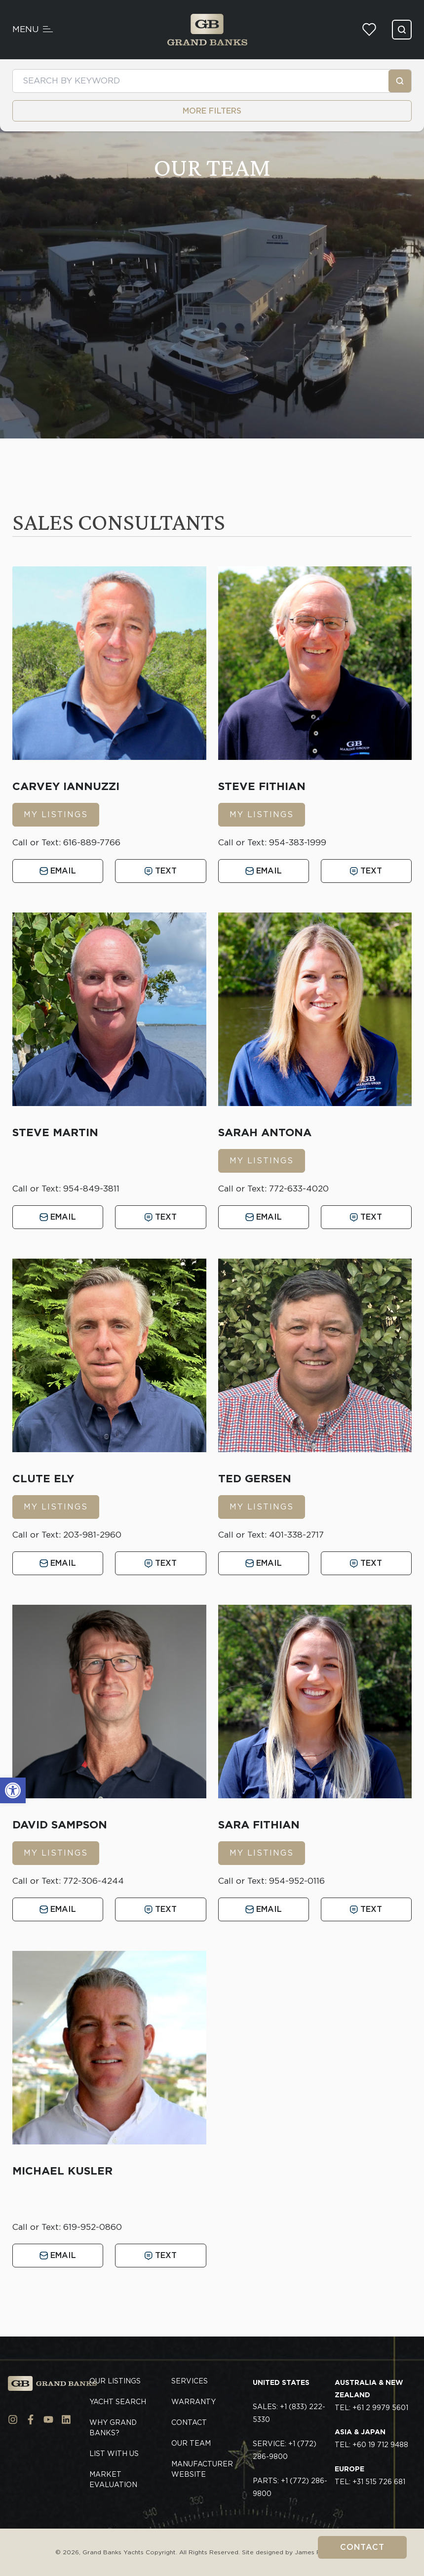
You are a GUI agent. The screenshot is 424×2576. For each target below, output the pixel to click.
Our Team (191, 2443)
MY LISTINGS (56, 814)
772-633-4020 (299, 1188)
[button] (13, 1790)
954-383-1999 (297, 842)
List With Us (114, 2453)
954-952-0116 (297, 1881)
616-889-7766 (91, 842)
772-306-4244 (93, 1881)
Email (57, 870)
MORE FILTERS (212, 111)
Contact (362, 2547)
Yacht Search (117, 2402)
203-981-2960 (92, 1535)
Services (189, 2381)
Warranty (193, 2402)
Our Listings (115, 2381)
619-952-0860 (92, 2227)
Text (161, 870)
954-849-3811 (91, 1188)
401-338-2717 (296, 1535)
